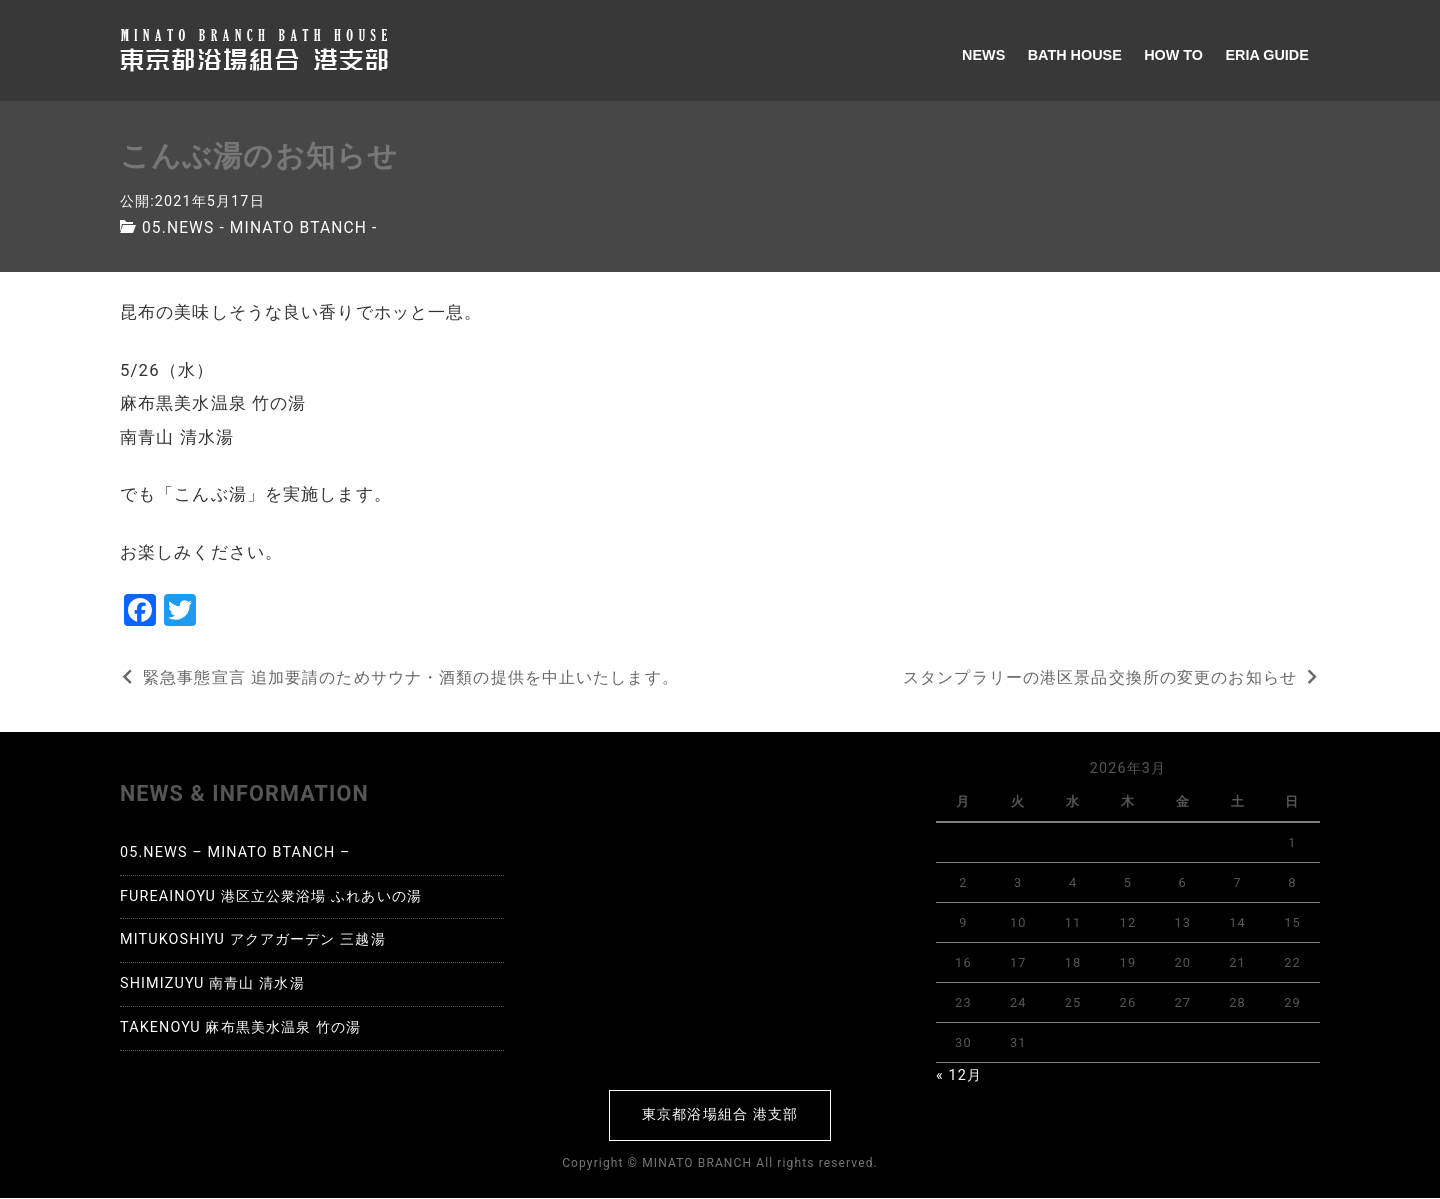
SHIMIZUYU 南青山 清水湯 (212, 983)
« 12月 (959, 1075)
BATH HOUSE (1075, 55)
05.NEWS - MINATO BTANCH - (262, 227)
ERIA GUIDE (1266, 55)
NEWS (983, 55)
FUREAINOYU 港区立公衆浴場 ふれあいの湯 (271, 896)
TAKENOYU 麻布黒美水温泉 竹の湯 (240, 1027)
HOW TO (1173, 55)
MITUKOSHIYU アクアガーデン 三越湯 (253, 940)
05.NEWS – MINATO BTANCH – (235, 852)
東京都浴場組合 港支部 (720, 1114)
